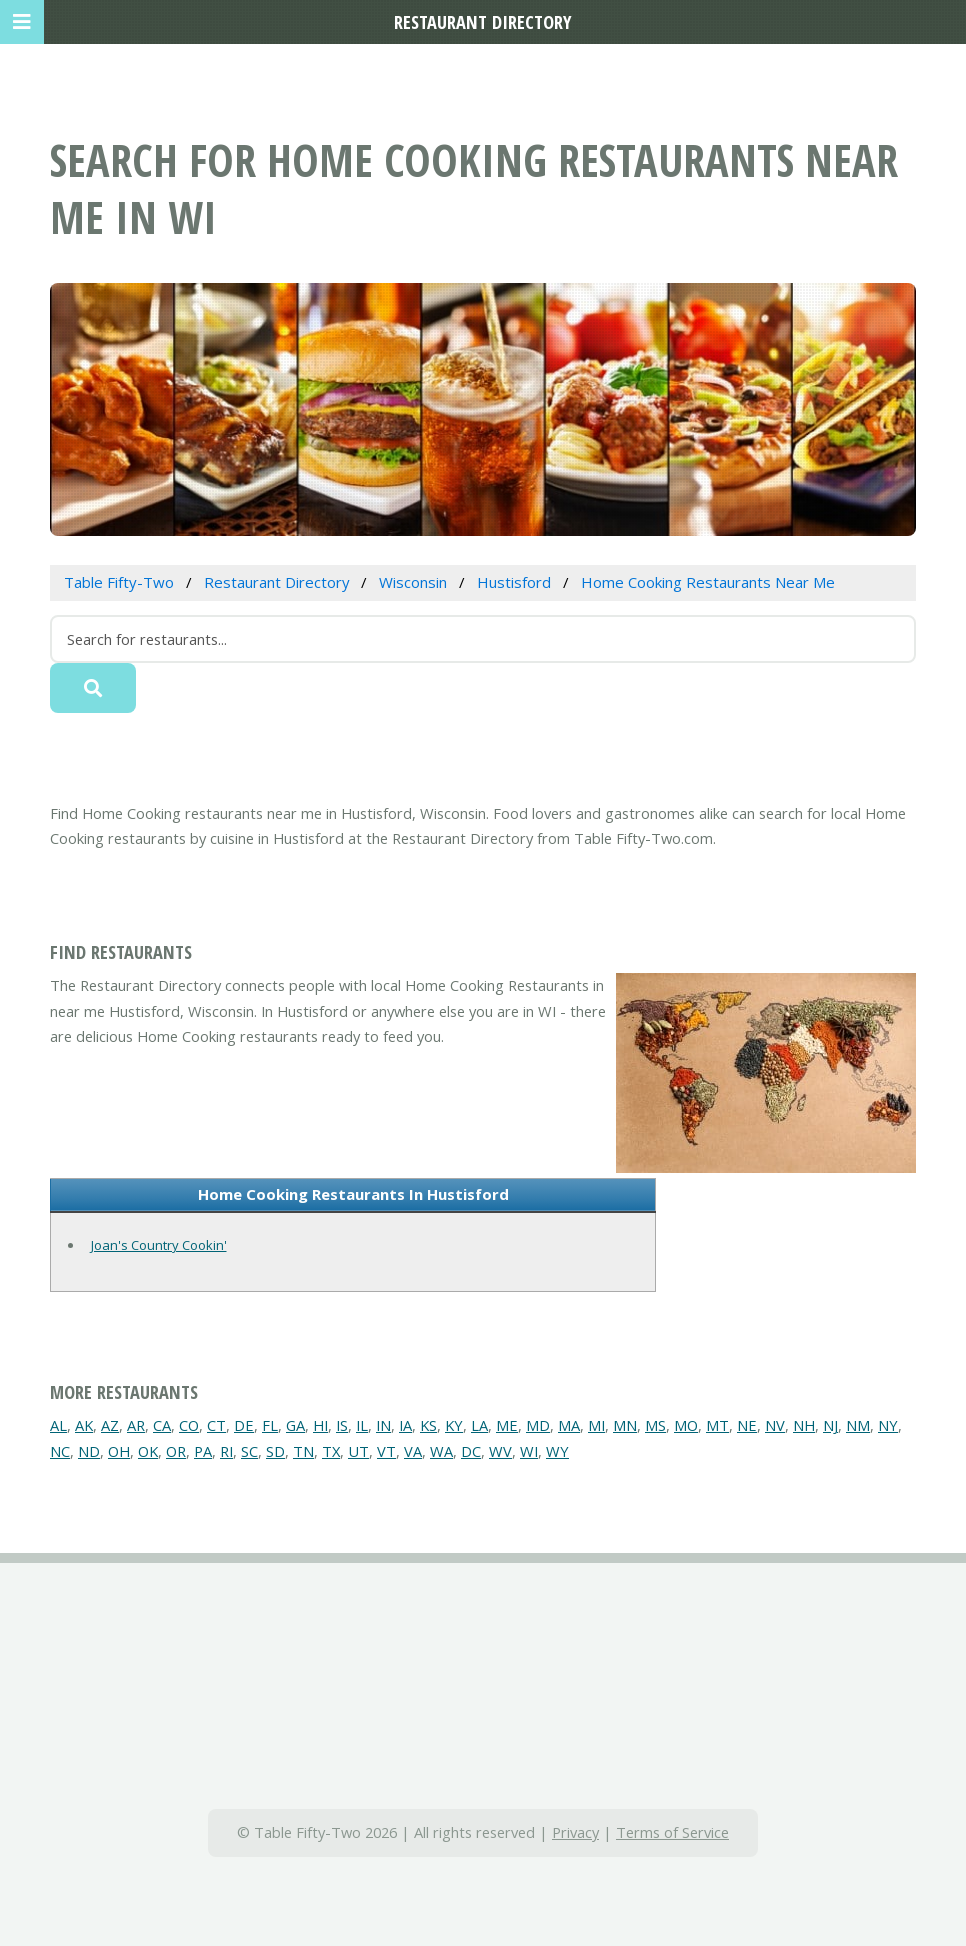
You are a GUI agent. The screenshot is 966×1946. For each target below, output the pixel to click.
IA (405, 1425)
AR (136, 1425)
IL (362, 1425)
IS (342, 1425)
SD (275, 1451)
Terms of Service (672, 1832)
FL (270, 1425)
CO (189, 1425)
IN (383, 1425)
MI (596, 1425)
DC (471, 1451)
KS (428, 1425)
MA (569, 1425)
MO (686, 1425)
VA (413, 1451)
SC (249, 1451)
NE (747, 1425)
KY (454, 1425)
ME (507, 1425)
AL (58, 1425)
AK (84, 1425)
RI (226, 1451)
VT (386, 1451)
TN (303, 1451)
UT (358, 1451)
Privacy (575, 1832)
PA (203, 1451)
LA (479, 1425)
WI (529, 1451)
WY (557, 1451)
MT (717, 1425)
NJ (830, 1425)
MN (625, 1425)
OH (119, 1451)
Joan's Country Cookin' (159, 1245)
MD (538, 1425)
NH (804, 1425)
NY (888, 1425)
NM (858, 1425)
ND (89, 1451)
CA (162, 1425)
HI (320, 1425)
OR (176, 1451)
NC (60, 1451)
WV (500, 1451)
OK (148, 1451)
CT (216, 1425)
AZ (110, 1425)
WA (441, 1451)
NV (775, 1425)
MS (655, 1425)
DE (244, 1425)
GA (295, 1425)
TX (331, 1451)
